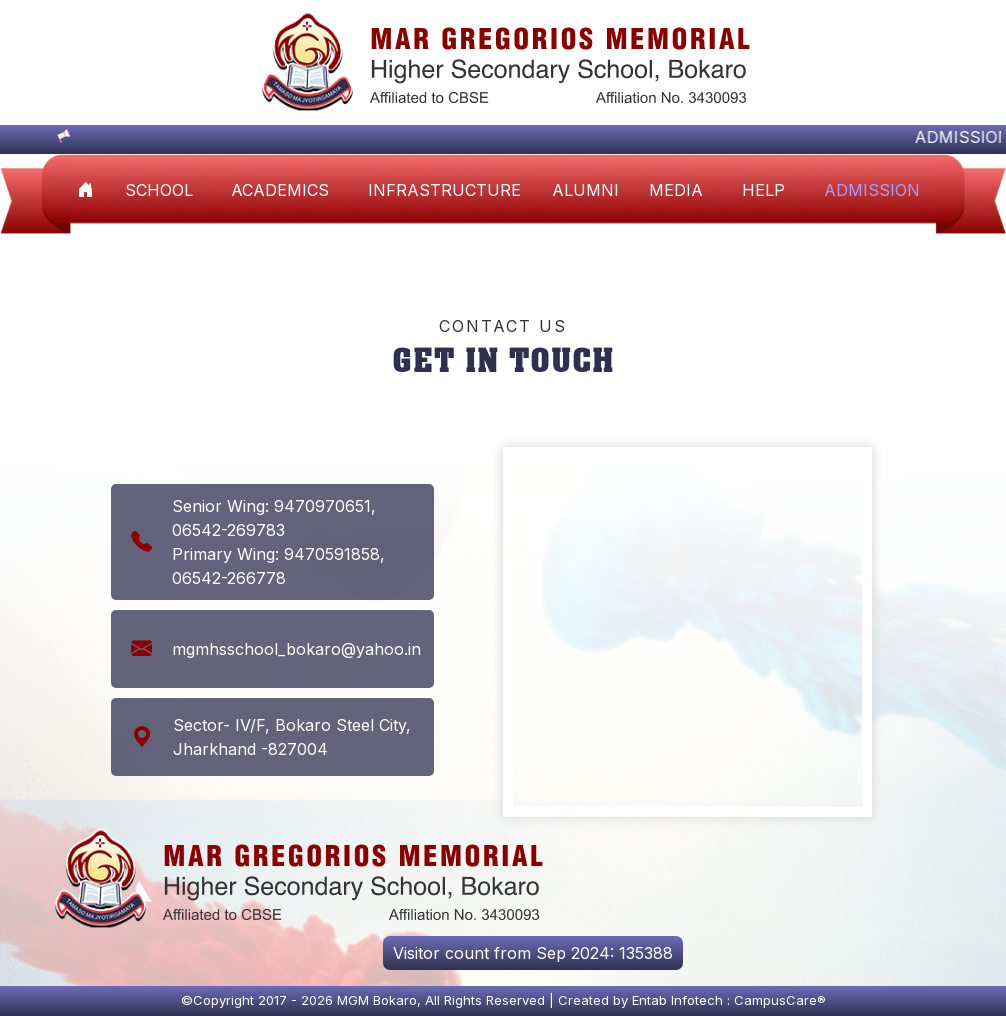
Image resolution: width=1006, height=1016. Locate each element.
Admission (872, 190)
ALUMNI (585, 190)
